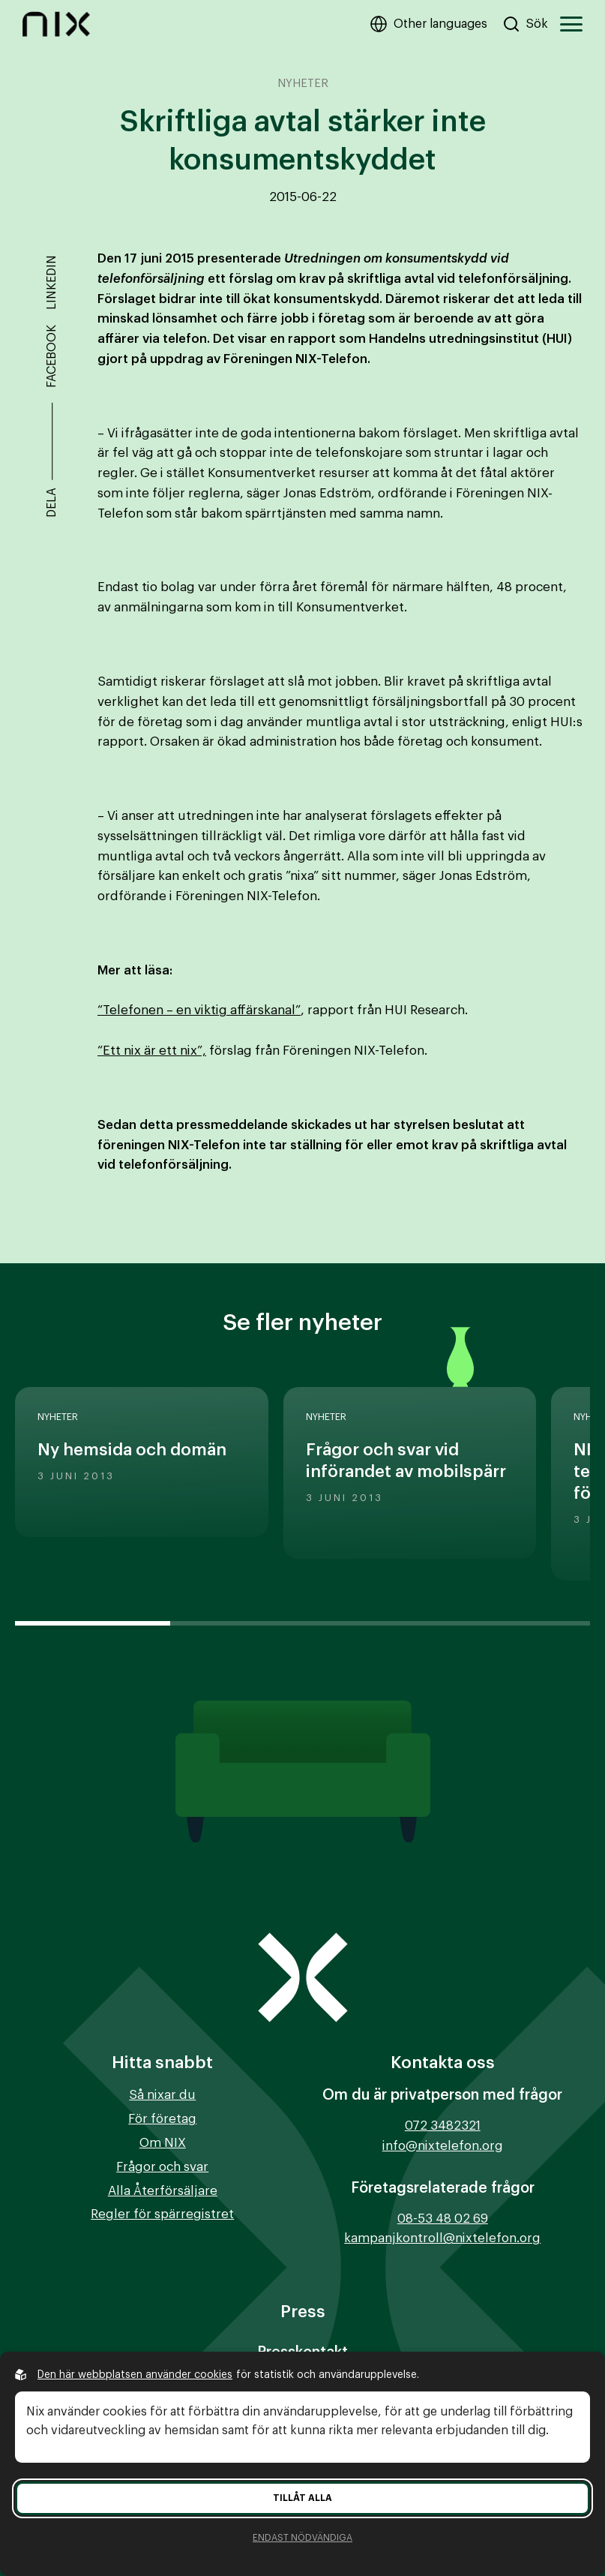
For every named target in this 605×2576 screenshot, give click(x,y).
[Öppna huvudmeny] (571, 24)
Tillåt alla (302, 2497)
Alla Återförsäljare (162, 2190)
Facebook (52, 356)
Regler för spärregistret (162, 2214)
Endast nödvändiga (302, 2537)
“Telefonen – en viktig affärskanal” (199, 1010)
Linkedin (52, 282)
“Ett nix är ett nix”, (151, 1050)
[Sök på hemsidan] (525, 24)
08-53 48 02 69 (442, 2218)
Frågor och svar (162, 2166)
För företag (162, 2118)
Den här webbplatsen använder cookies (134, 2375)
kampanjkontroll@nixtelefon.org (442, 2238)
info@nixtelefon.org (442, 2145)
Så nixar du (162, 2094)
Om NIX (162, 2142)
